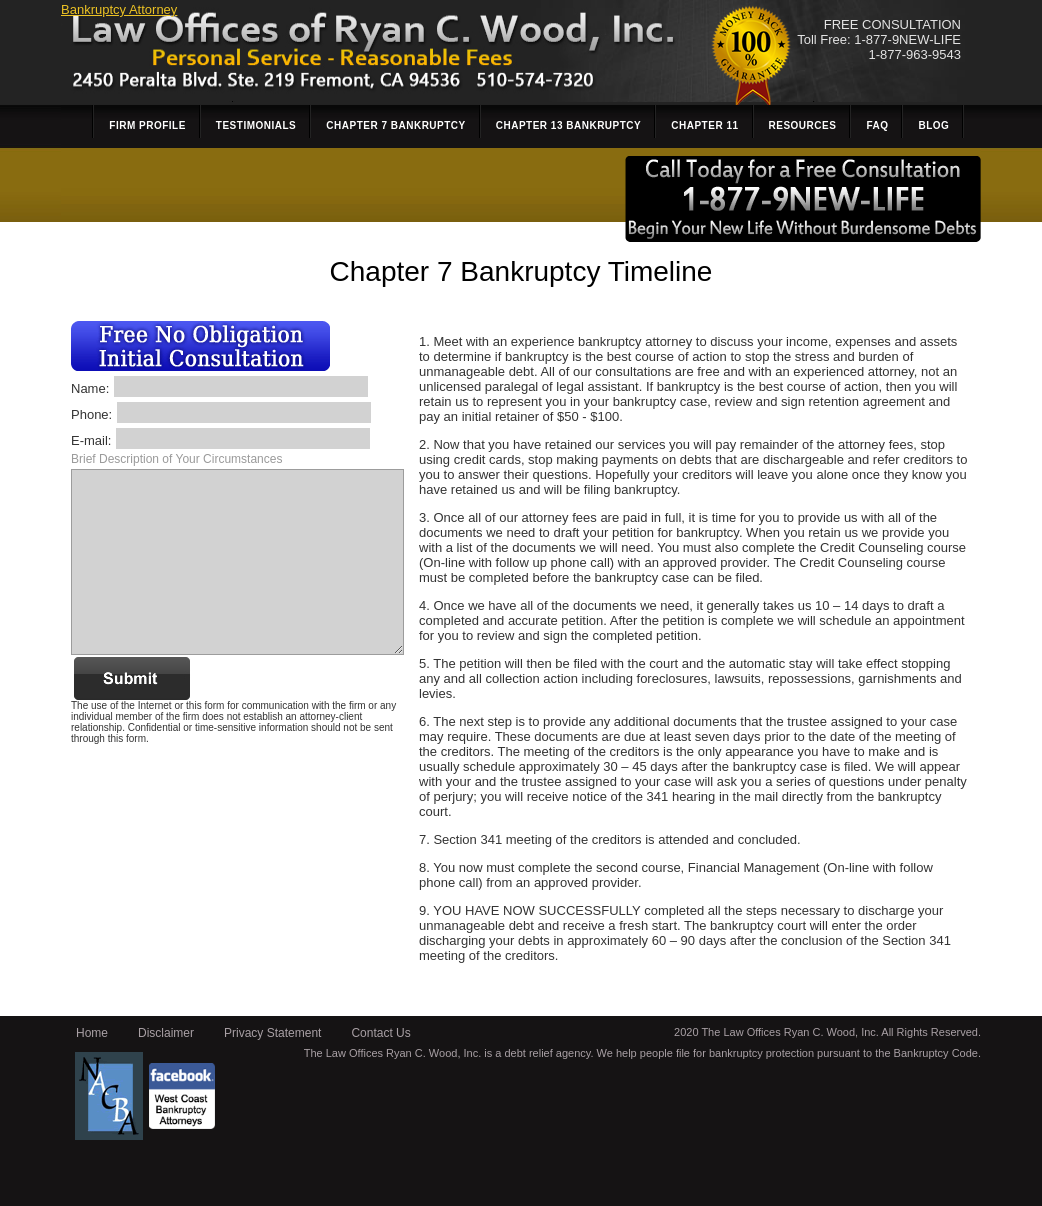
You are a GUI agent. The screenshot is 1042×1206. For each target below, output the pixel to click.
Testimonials (256, 125)
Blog (933, 125)
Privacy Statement (272, 1033)
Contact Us (380, 1033)
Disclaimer (166, 1033)
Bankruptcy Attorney (119, 9)
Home (92, 1033)
